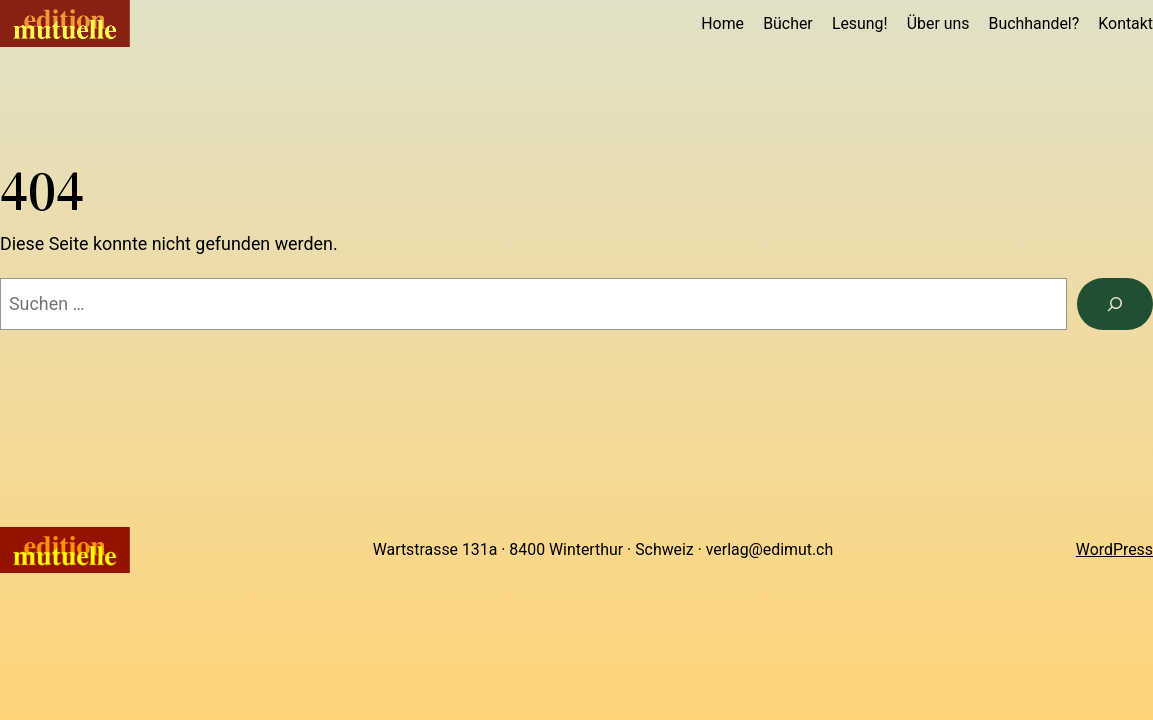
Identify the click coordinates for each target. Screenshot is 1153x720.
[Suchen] (1115, 304)
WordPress (1114, 549)
